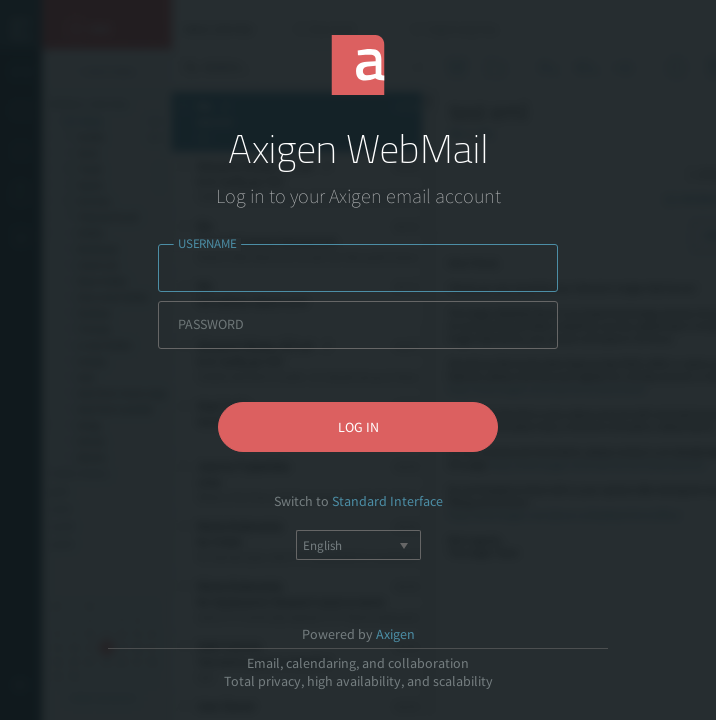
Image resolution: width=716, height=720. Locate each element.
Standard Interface (387, 501)
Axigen (395, 634)
